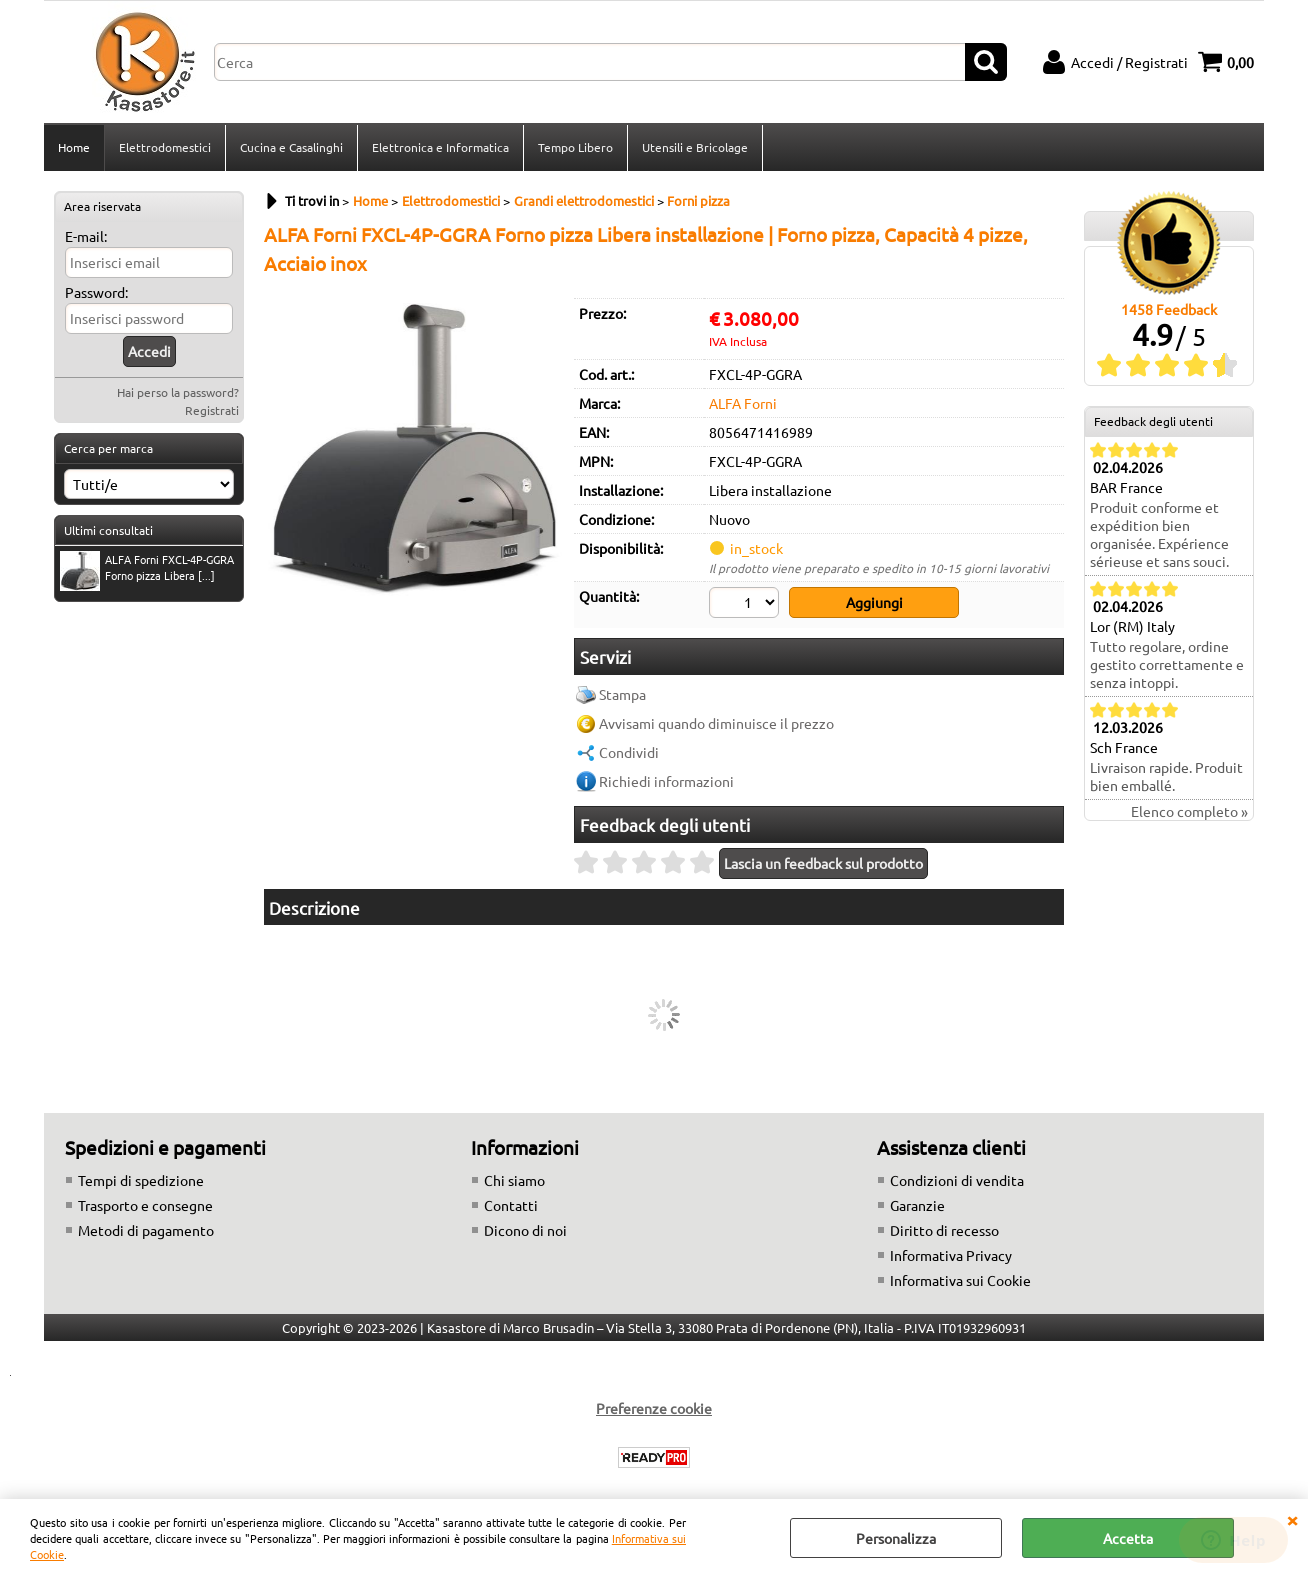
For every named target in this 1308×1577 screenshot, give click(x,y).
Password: (96, 292)
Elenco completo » (1189, 811)
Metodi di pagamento (146, 1230)
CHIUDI (1292, 1519)
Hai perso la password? (178, 392)
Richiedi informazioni (666, 781)
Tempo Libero (575, 147)
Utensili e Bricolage (695, 147)
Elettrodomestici (165, 147)
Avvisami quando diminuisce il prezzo (716, 723)
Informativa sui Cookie (960, 1280)
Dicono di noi (525, 1230)
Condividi (629, 752)
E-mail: (86, 236)
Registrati (212, 410)
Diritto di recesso (944, 1230)
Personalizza (896, 1538)
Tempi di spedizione (141, 1180)
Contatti (511, 1205)
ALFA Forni (743, 403)
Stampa (622, 694)
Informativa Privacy (951, 1255)
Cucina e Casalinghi (291, 147)
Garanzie (917, 1205)
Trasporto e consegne (145, 1205)
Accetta (1128, 1538)
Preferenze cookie (654, 1408)
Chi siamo (514, 1180)
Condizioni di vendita (957, 1180)
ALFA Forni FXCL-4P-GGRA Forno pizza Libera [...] (147, 569)
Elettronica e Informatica (440, 147)
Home (74, 147)
